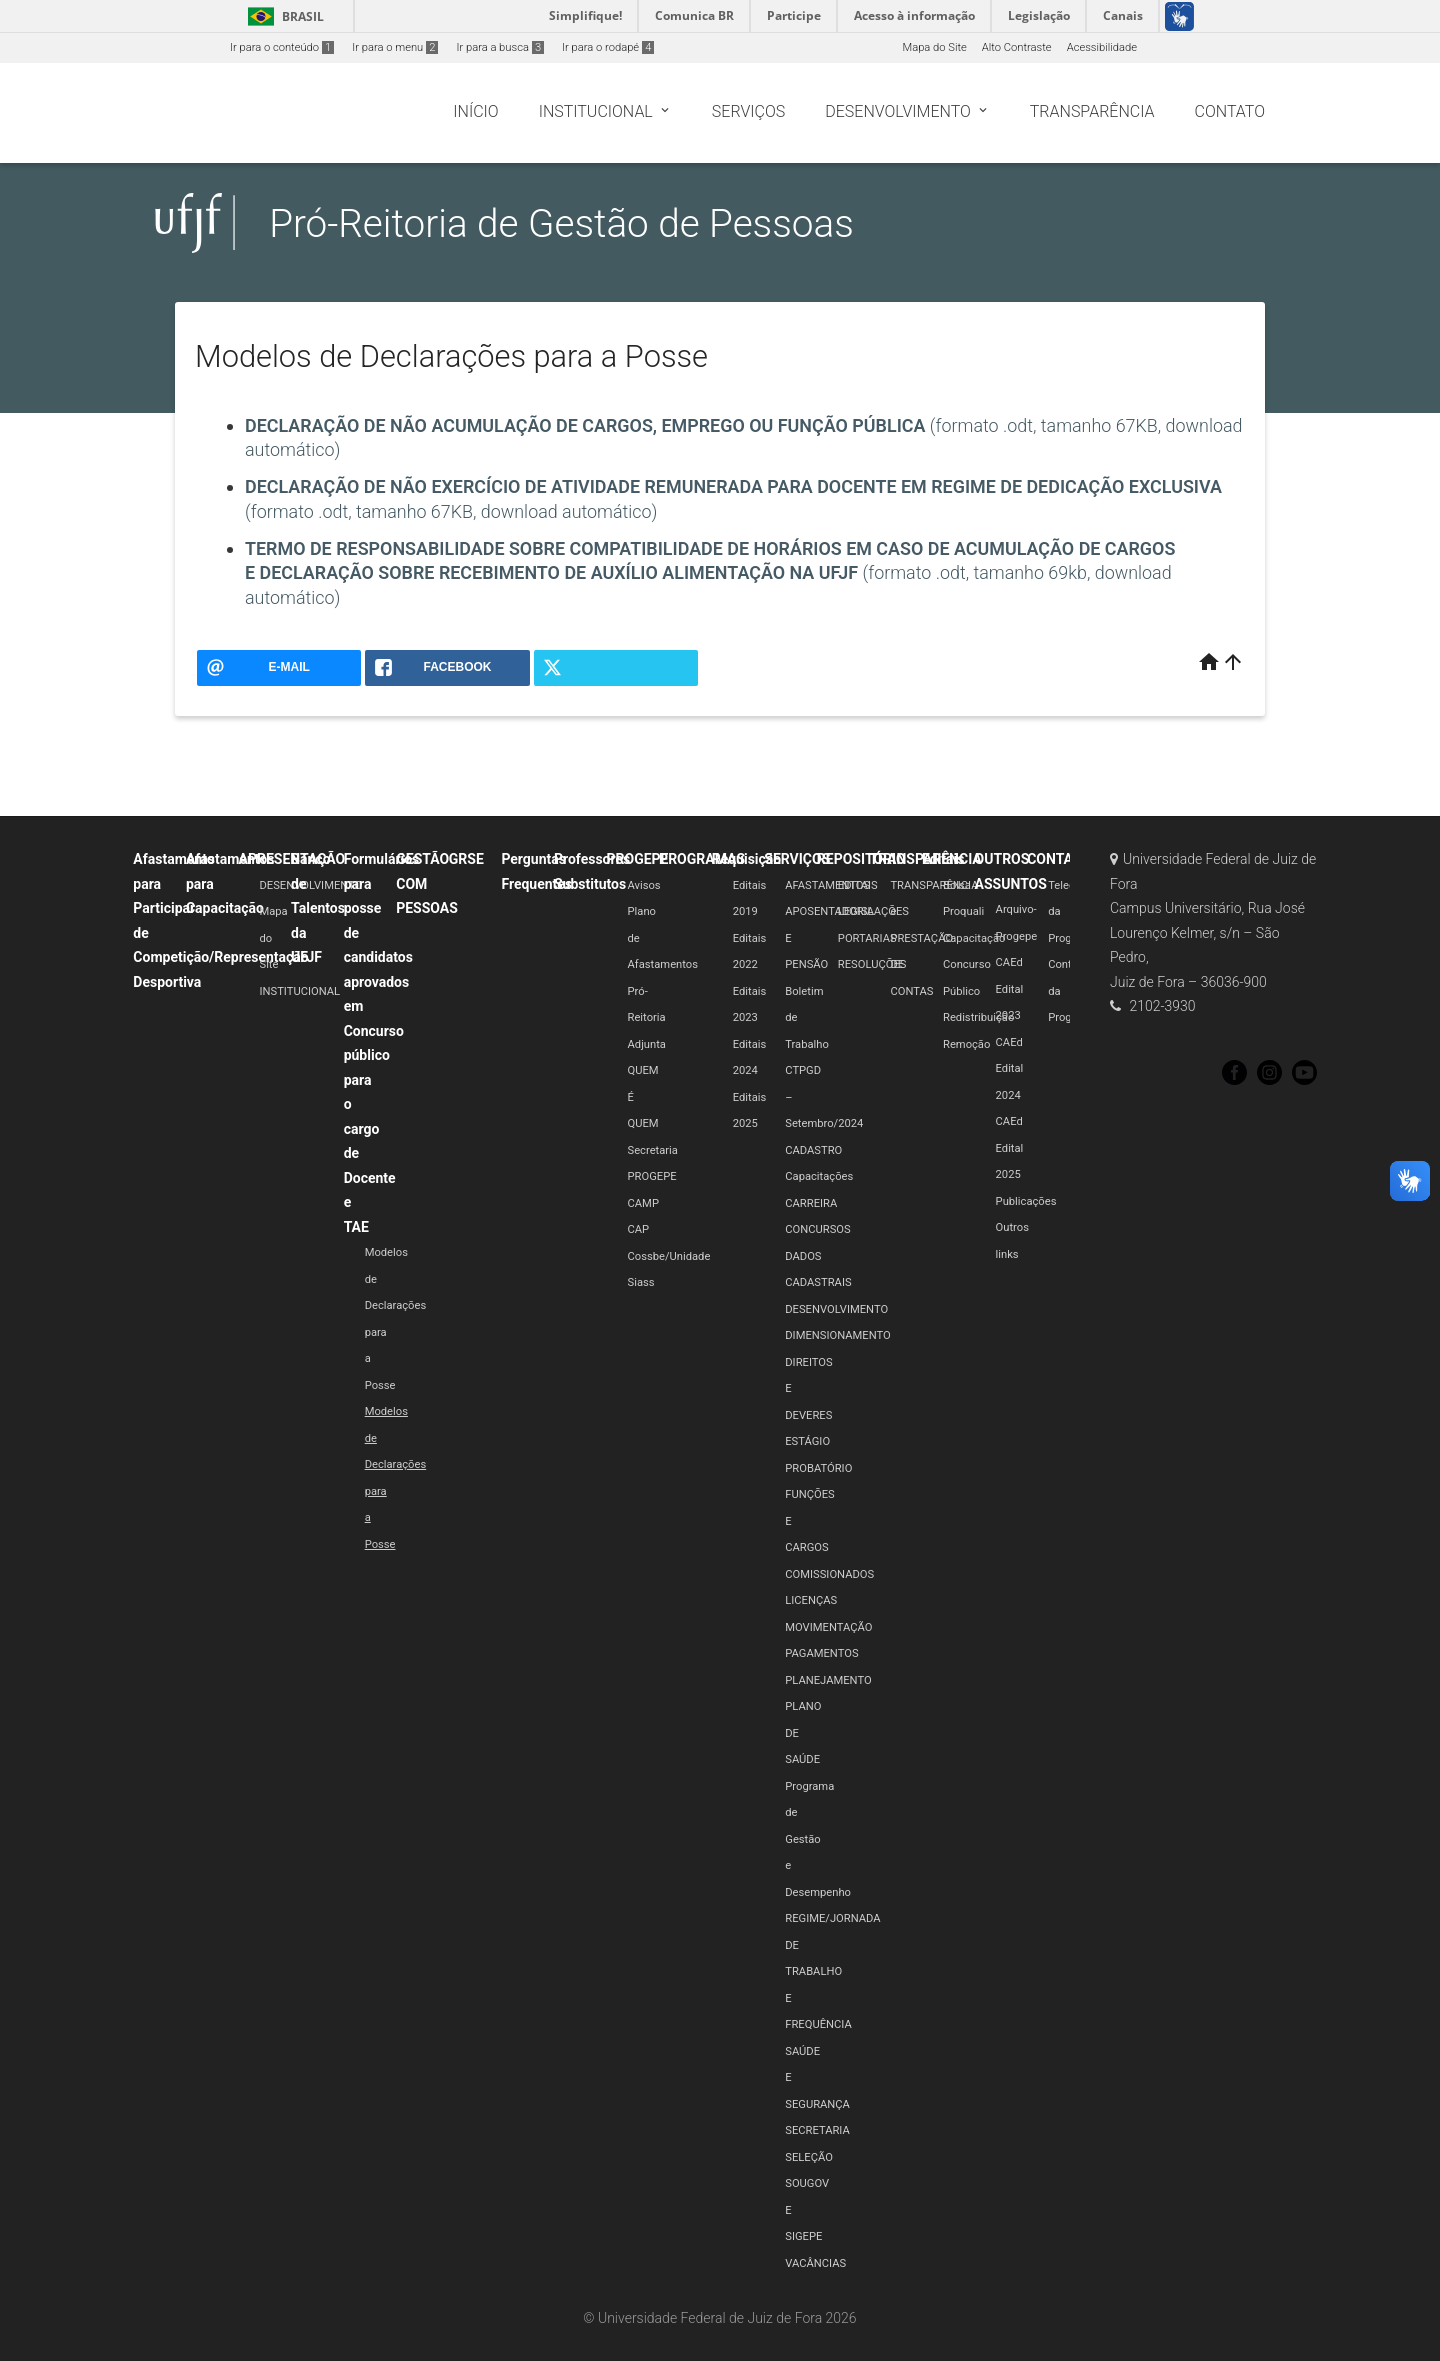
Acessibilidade (1102, 47)
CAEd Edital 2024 (1010, 1069)
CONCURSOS (817, 1229)
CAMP (643, 1203)
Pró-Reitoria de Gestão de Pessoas (561, 223)
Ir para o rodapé (608, 47)
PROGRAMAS (702, 859)
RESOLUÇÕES (872, 964)
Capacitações (819, 1176)
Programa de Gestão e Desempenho (818, 1839)
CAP (639, 1229)
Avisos (644, 885)
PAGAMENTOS (821, 1653)
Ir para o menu (395, 47)
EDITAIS (858, 885)
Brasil (282, 16)
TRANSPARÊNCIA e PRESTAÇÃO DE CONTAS (934, 938)
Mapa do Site (934, 47)
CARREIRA (811, 1203)
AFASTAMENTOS (827, 885)
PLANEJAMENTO (828, 1680)
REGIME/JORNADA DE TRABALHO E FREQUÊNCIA (832, 1971)
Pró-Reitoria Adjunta (647, 1018)
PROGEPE (638, 859)
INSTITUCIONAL (299, 991)
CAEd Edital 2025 (1010, 1148)
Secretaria (653, 1150)
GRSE (466, 859)
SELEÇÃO (809, 2157)
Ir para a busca (500, 47)
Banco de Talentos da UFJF (318, 908)
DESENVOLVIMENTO (310, 885)
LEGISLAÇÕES (873, 911)
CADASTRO (813, 1150)
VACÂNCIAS (815, 2263)
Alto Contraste (1017, 47)
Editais (943, 859)
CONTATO (1058, 859)
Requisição (747, 859)
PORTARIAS (867, 938)
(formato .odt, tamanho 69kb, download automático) (710, 573)
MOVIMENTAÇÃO (828, 1627)
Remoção (966, 1044)
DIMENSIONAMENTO (837, 1335)
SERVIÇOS (797, 859)
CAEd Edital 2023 (1010, 989)
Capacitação (974, 938)
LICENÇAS (811, 1600)
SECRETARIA (817, 2130)
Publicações (1026, 1201)
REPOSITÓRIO (861, 859)
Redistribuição (978, 1017)
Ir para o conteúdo (282, 47)
